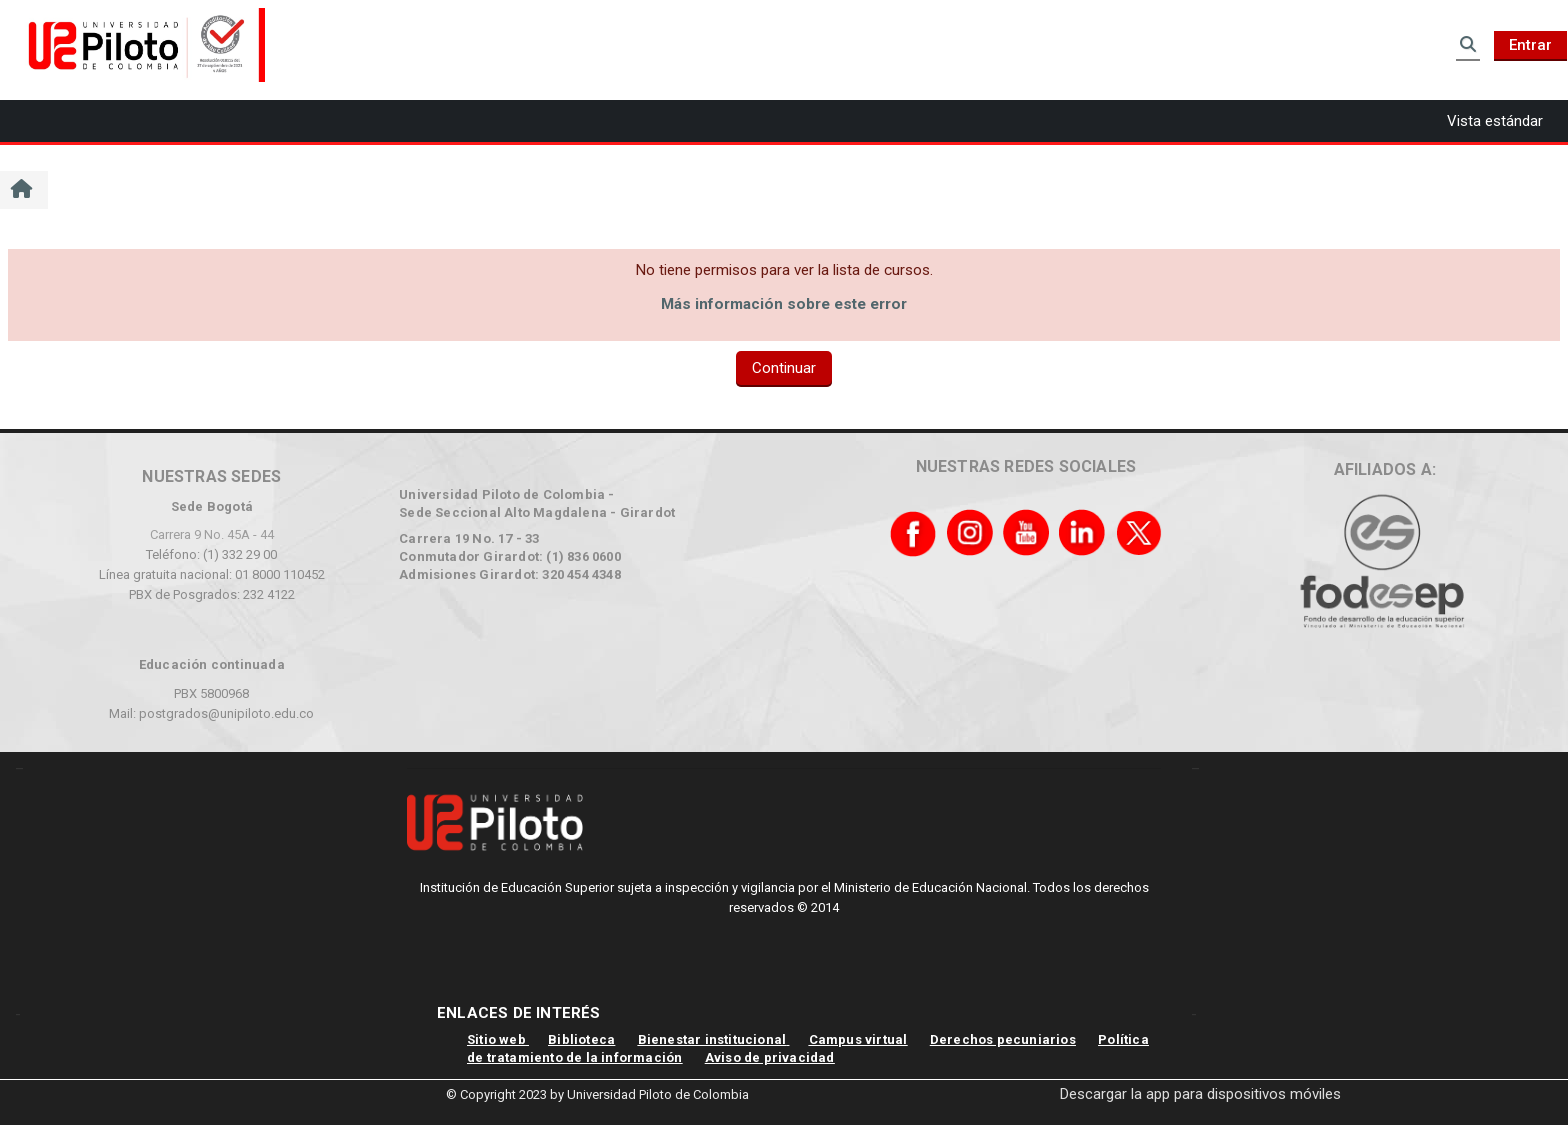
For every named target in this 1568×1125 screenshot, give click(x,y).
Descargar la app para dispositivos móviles (1200, 1094)
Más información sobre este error (784, 304)
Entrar (1530, 45)
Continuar (784, 368)
